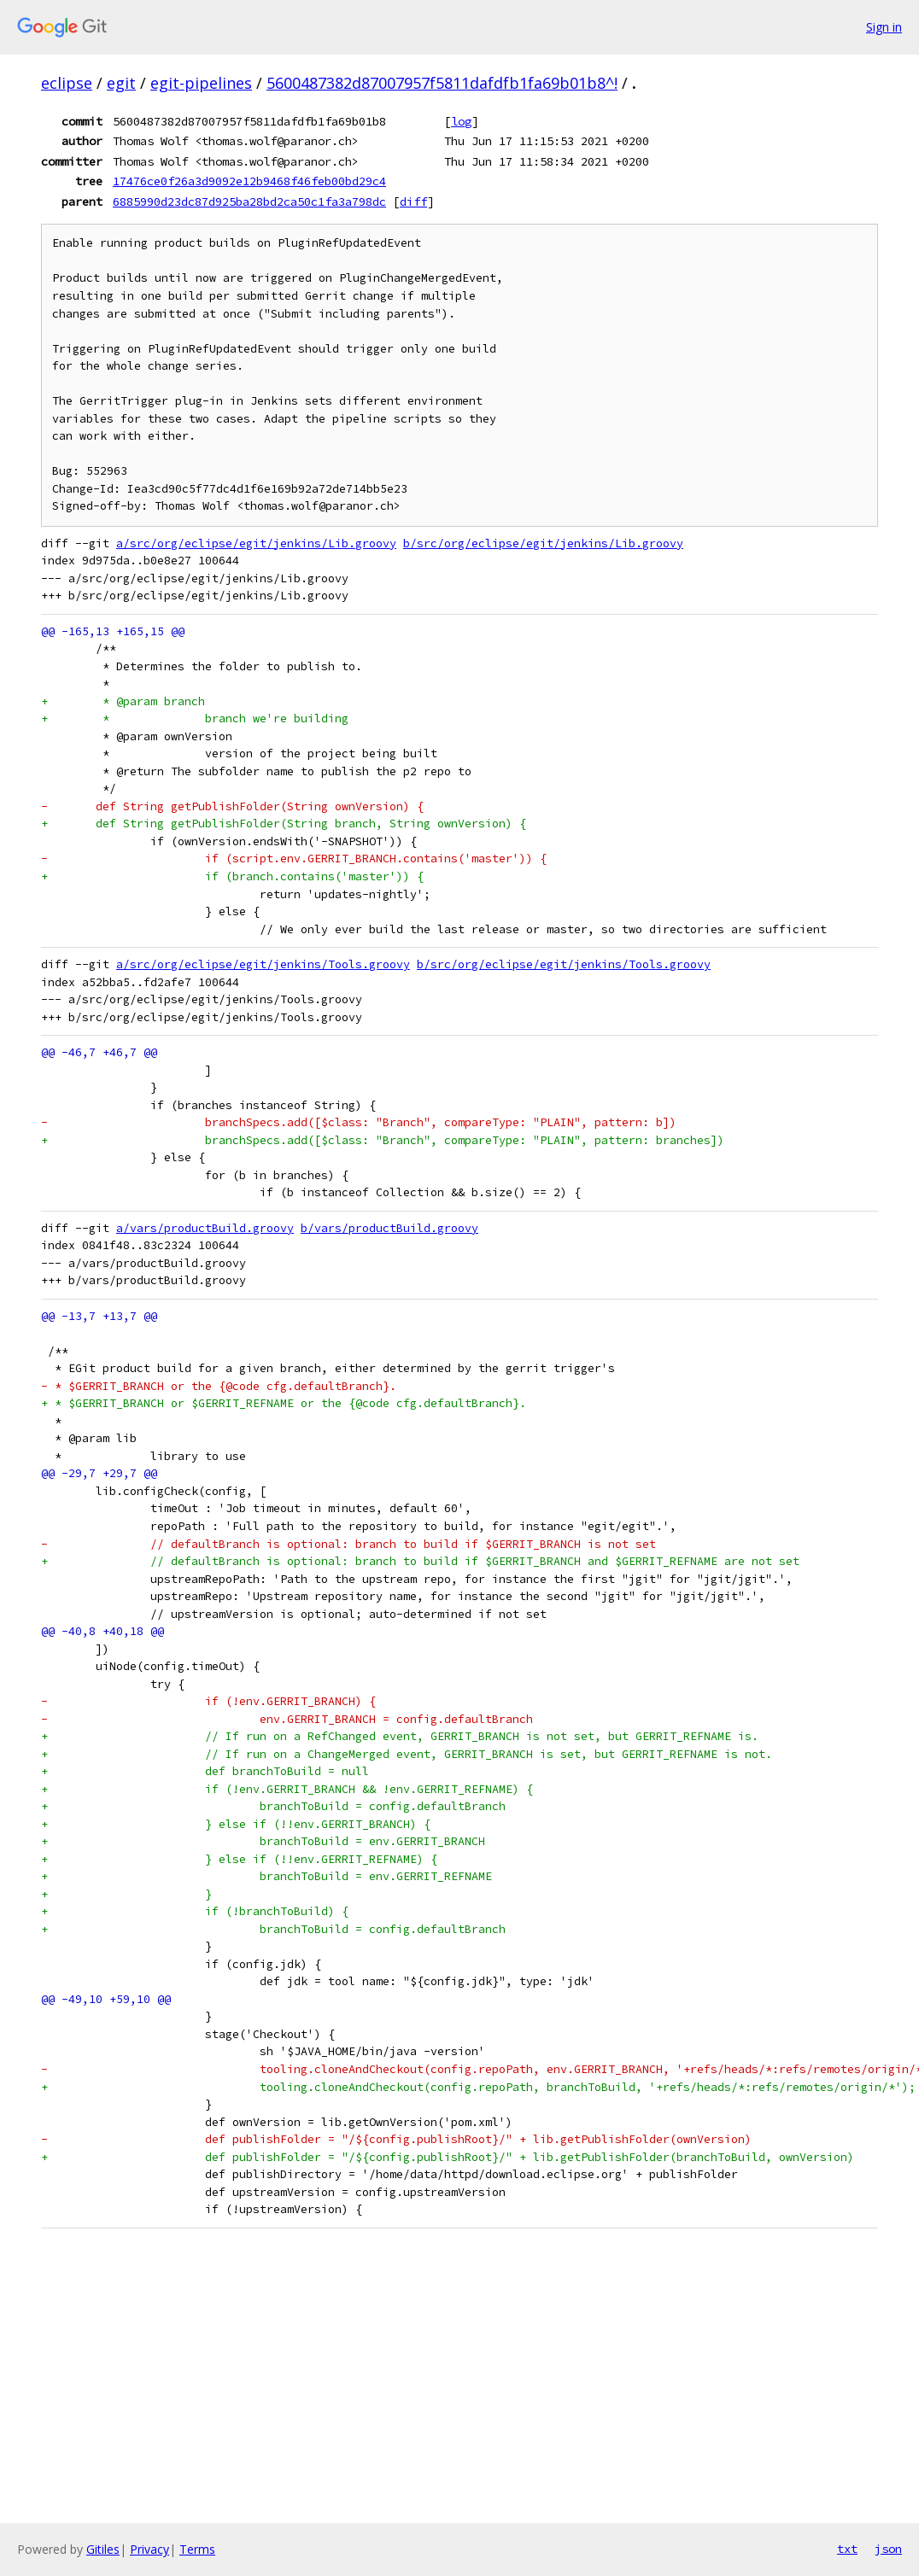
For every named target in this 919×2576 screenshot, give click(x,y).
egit (121, 83)
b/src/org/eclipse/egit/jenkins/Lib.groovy (543, 543)
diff (413, 201)
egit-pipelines (201, 83)
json (888, 2548)
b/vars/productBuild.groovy (389, 1228)
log (461, 121)
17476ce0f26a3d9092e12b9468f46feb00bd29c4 (249, 181)
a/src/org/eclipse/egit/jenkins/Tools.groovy (263, 964)
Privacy (149, 2549)
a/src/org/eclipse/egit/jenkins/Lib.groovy (256, 543)
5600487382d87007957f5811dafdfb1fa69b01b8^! (442, 83)
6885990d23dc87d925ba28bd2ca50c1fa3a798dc (249, 201)
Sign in (884, 27)
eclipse (66, 83)
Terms (197, 2549)
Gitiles (103, 2549)
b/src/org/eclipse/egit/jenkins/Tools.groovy (564, 964)
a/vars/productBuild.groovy (205, 1228)
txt (847, 2548)
